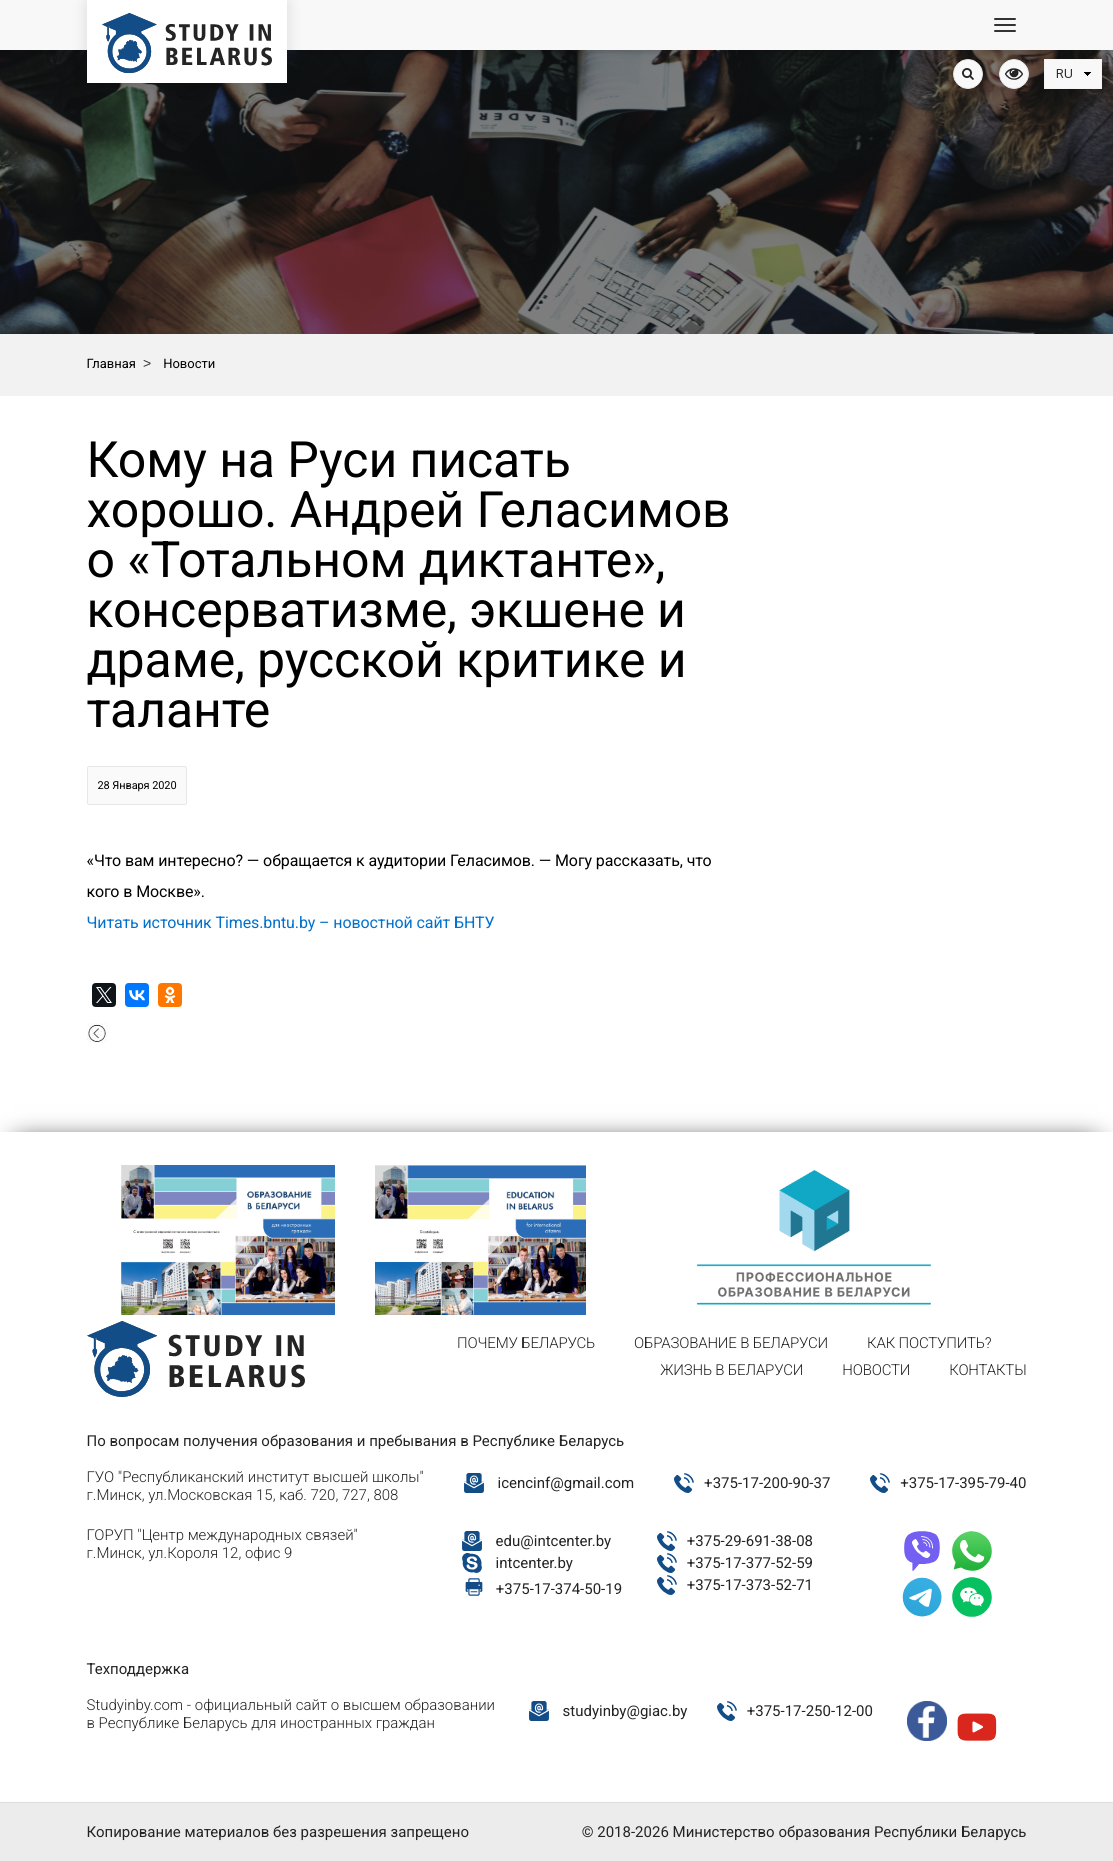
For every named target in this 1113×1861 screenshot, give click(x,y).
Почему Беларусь (526, 1343)
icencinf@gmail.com (566, 1483)
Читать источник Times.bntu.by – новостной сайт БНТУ (291, 922)
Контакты (987, 1370)
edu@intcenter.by (554, 1541)
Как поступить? (929, 1343)
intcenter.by (534, 1563)
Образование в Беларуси (731, 1343)
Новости (876, 1370)
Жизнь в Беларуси (731, 1370)
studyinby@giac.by (625, 1711)
